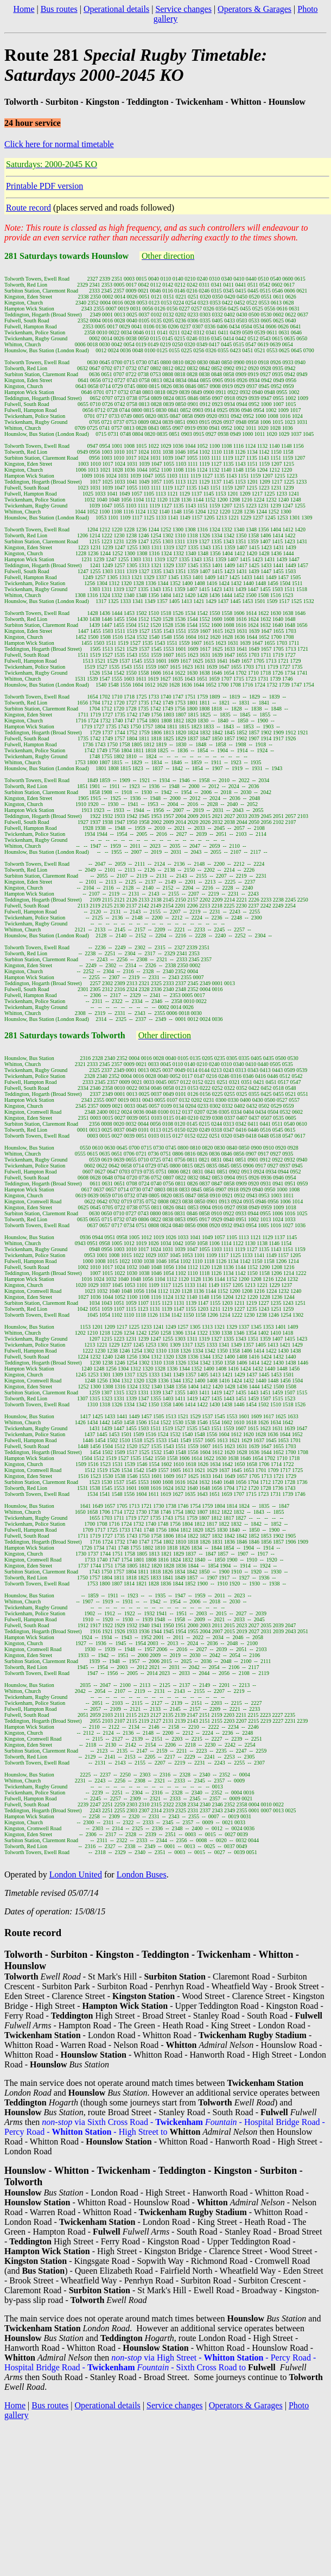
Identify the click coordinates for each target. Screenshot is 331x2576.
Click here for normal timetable (59, 144)
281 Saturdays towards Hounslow (66, 256)
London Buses (142, 1874)
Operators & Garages (254, 9)
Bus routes (59, 9)
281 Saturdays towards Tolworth (64, 1035)
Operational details (116, 9)
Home (23, 9)
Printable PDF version (44, 186)
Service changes (183, 9)
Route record (28, 207)
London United (75, 1874)
